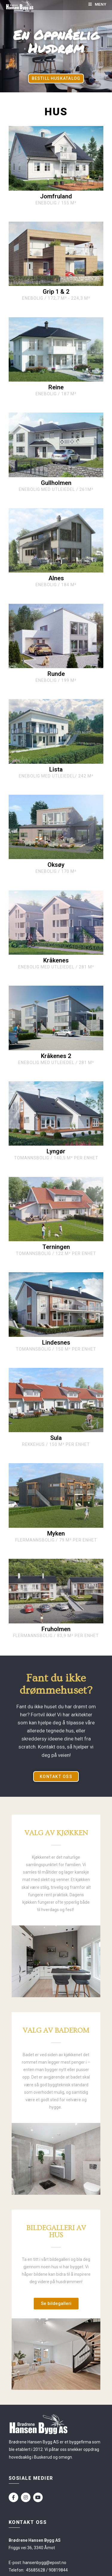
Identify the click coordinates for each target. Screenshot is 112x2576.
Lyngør (56, 1151)
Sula (56, 1437)
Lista (56, 769)
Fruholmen (56, 1629)
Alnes (56, 578)
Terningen (56, 1246)
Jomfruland (56, 196)
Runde (56, 673)
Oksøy (56, 864)
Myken (56, 1533)
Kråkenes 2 (56, 1056)
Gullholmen (56, 482)
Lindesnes (56, 1342)
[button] (56, 78)
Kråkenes (56, 960)
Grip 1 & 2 (56, 291)
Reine (56, 387)
